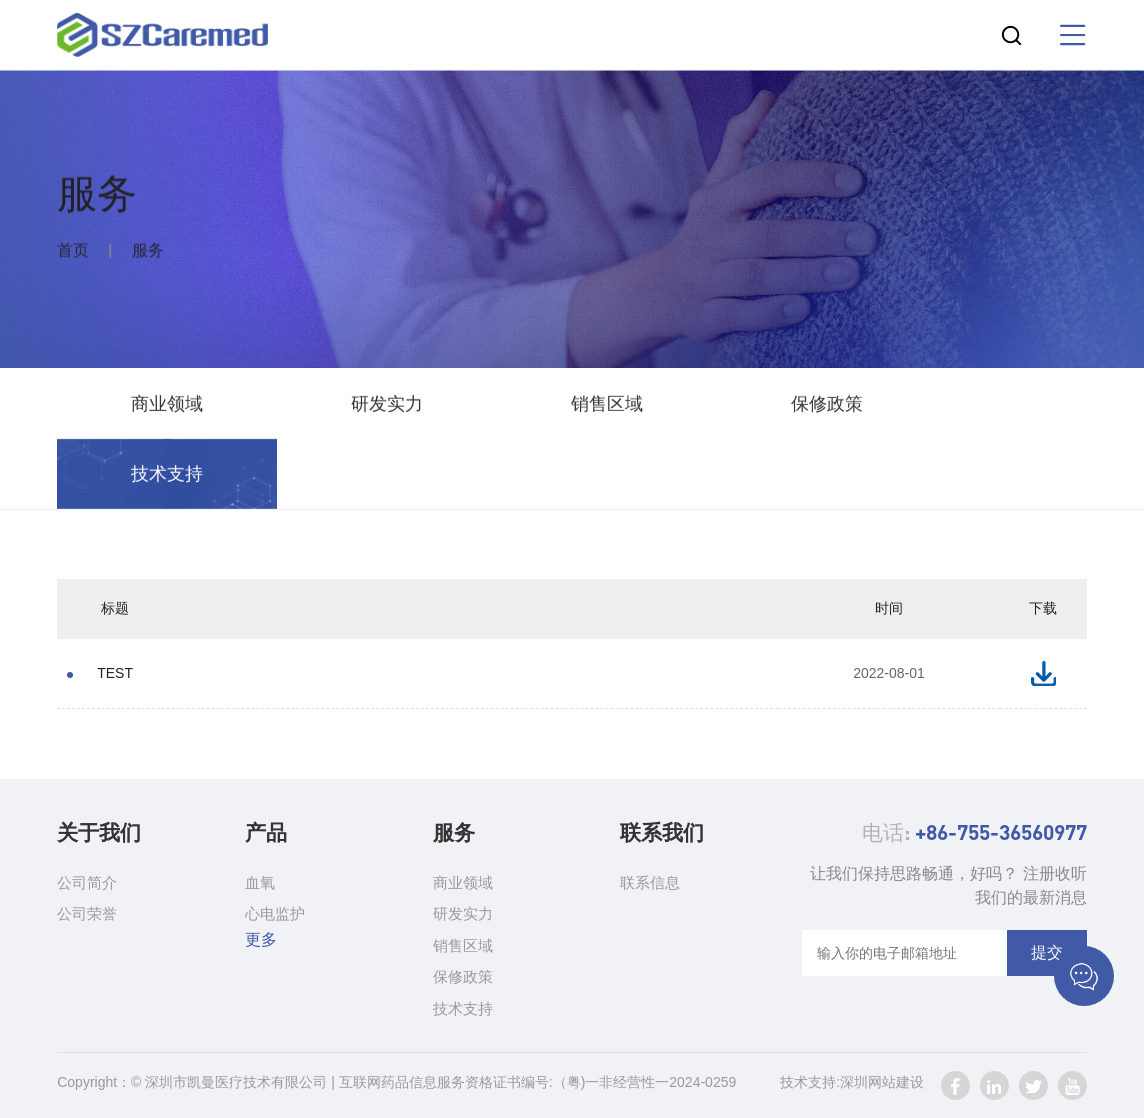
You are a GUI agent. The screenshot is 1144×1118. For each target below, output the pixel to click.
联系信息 (650, 882)
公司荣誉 (87, 913)
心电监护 (275, 913)
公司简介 (87, 882)
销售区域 (607, 406)
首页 (73, 252)
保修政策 (827, 406)
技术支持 (167, 476)
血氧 (260, 882)
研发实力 (387, 406)
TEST (115, 673)
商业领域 (167, 406)
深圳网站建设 (882, 1082)
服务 (148, 252)
